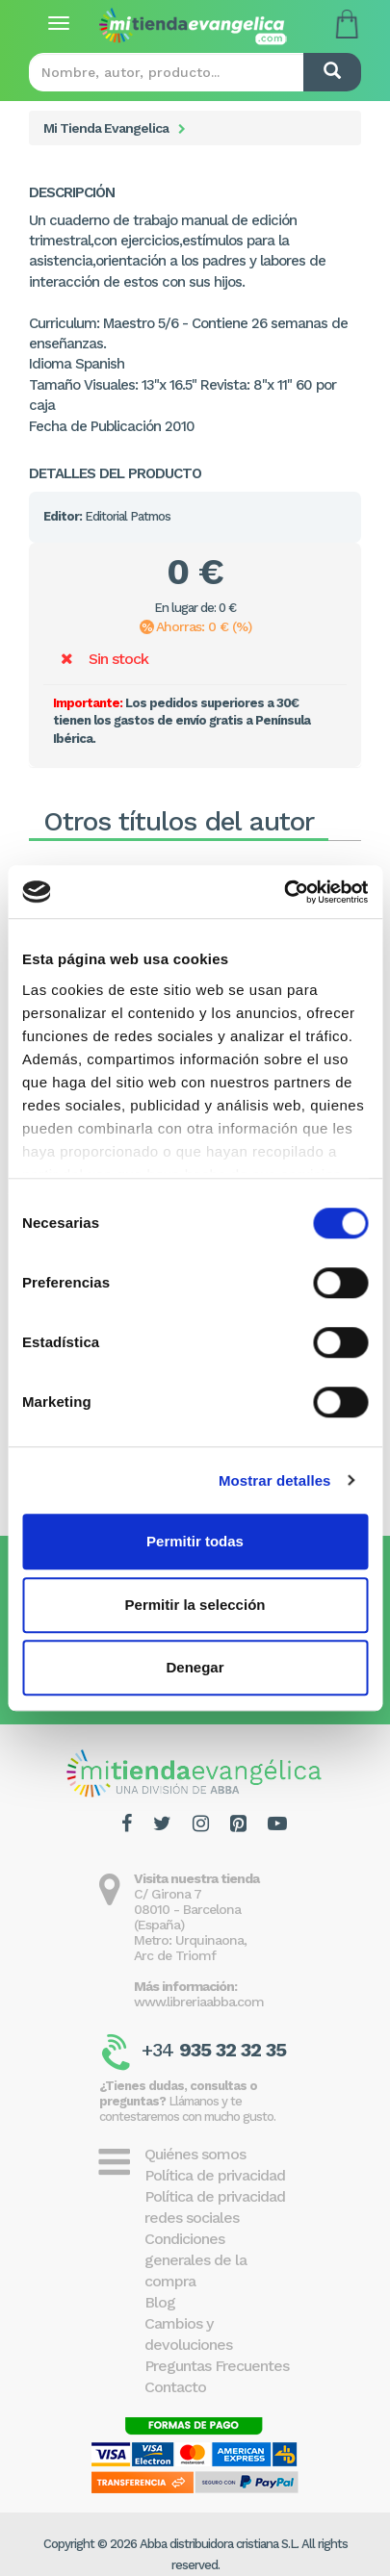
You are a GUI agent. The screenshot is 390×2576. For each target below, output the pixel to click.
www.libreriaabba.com (199, 2001)
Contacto (175, 2387)
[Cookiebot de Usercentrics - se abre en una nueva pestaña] (283, 892)
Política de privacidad (214, 2175)
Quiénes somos (195, 2154)
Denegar (194, 1667)
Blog (159, 2302)
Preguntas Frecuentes (216, 2366)
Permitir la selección (195, 1604)
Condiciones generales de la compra (195, 2260)
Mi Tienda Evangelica (106, 128)
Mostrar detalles (275, 1480)
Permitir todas (195, 1541)
